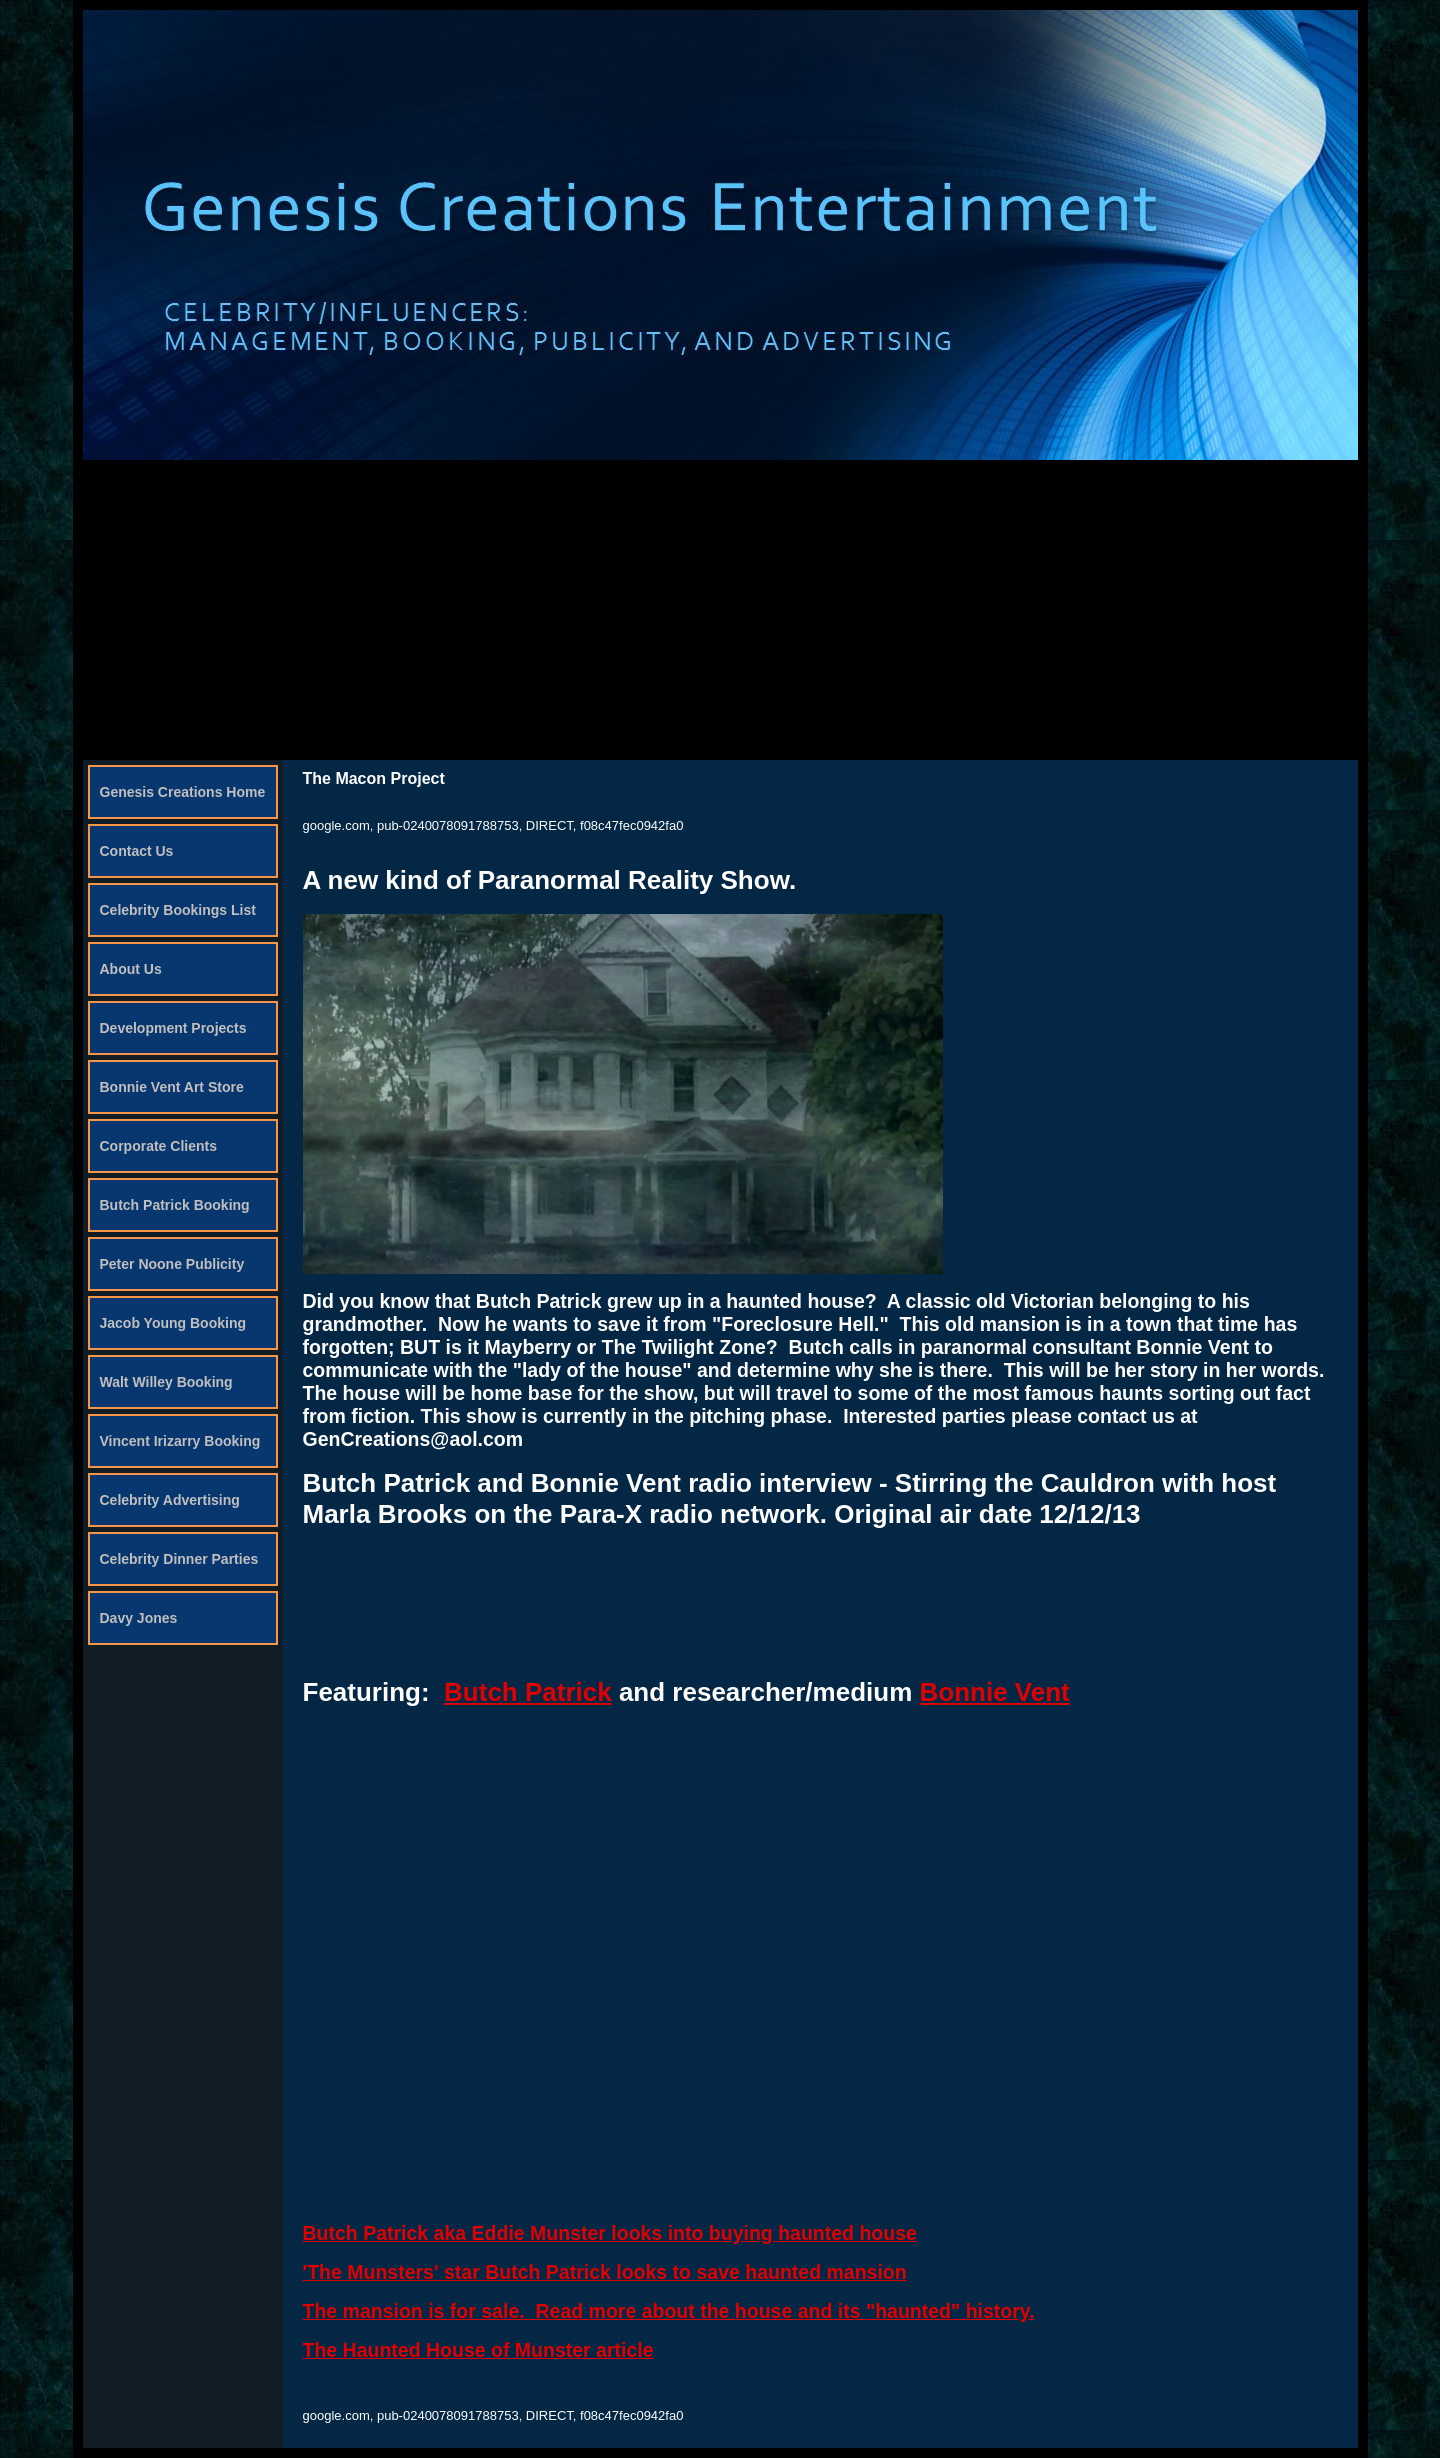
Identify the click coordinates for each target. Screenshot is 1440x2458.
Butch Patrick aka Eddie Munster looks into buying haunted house (610, 2233)
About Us (131, 969)
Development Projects (173, 1028)
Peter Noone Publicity (172, 1264)
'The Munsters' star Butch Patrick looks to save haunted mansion (605, 2272)
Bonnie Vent (994, 1692)
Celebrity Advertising (170, 1500)
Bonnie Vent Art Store (172, 1087)
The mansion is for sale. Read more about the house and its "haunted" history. (669, 2311)
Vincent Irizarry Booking (180, 1441)
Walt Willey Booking (166, 1382)
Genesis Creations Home (183, 792)
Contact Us (137, 851)
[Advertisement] (720, 610)
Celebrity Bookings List (178, 910)
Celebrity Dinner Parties (179, 1559)
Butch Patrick (528, 1692)
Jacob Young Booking (173, 1323)
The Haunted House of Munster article (478, 2350)
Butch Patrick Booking (175, 1205)
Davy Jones (139, 1618)
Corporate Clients (158, 1146)
